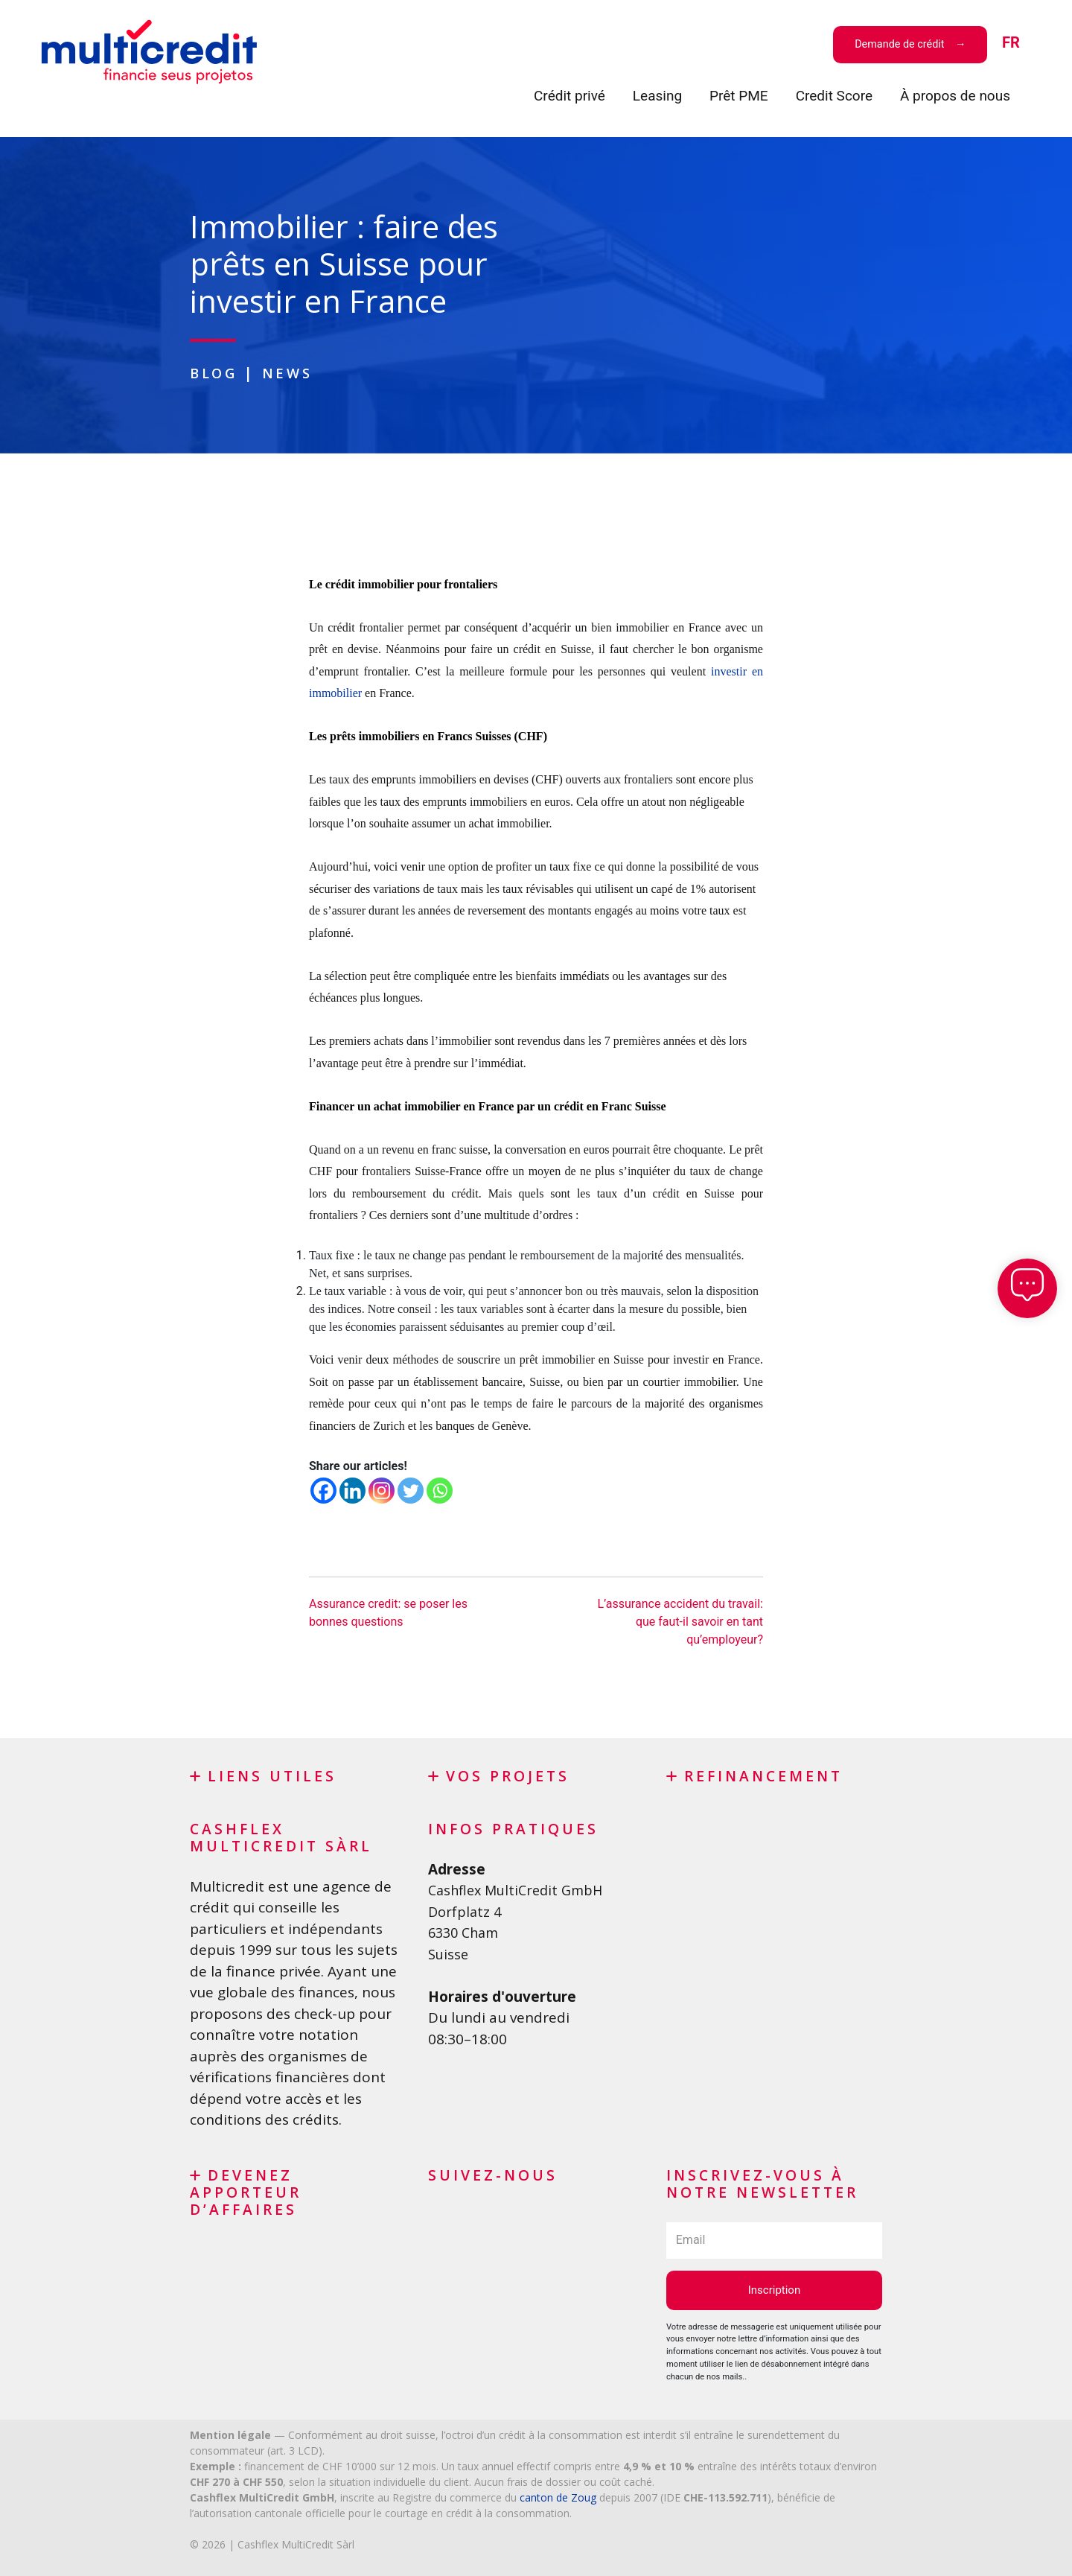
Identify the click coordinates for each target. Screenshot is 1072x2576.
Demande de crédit (900, 44)
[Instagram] (381, 1490)
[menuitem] (1011, 43)
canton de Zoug (558, 2497)
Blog (215, 373)
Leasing (657, 95)
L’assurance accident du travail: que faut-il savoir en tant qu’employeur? (680, 1621)
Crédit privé (569, 95)
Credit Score (834, 95)
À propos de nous (955, 95)
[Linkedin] (352, 1490)
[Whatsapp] (440, 1490)
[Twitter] (411, 1490)
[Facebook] (323, 1490)
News (292, 373)
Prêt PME (738, 95)
